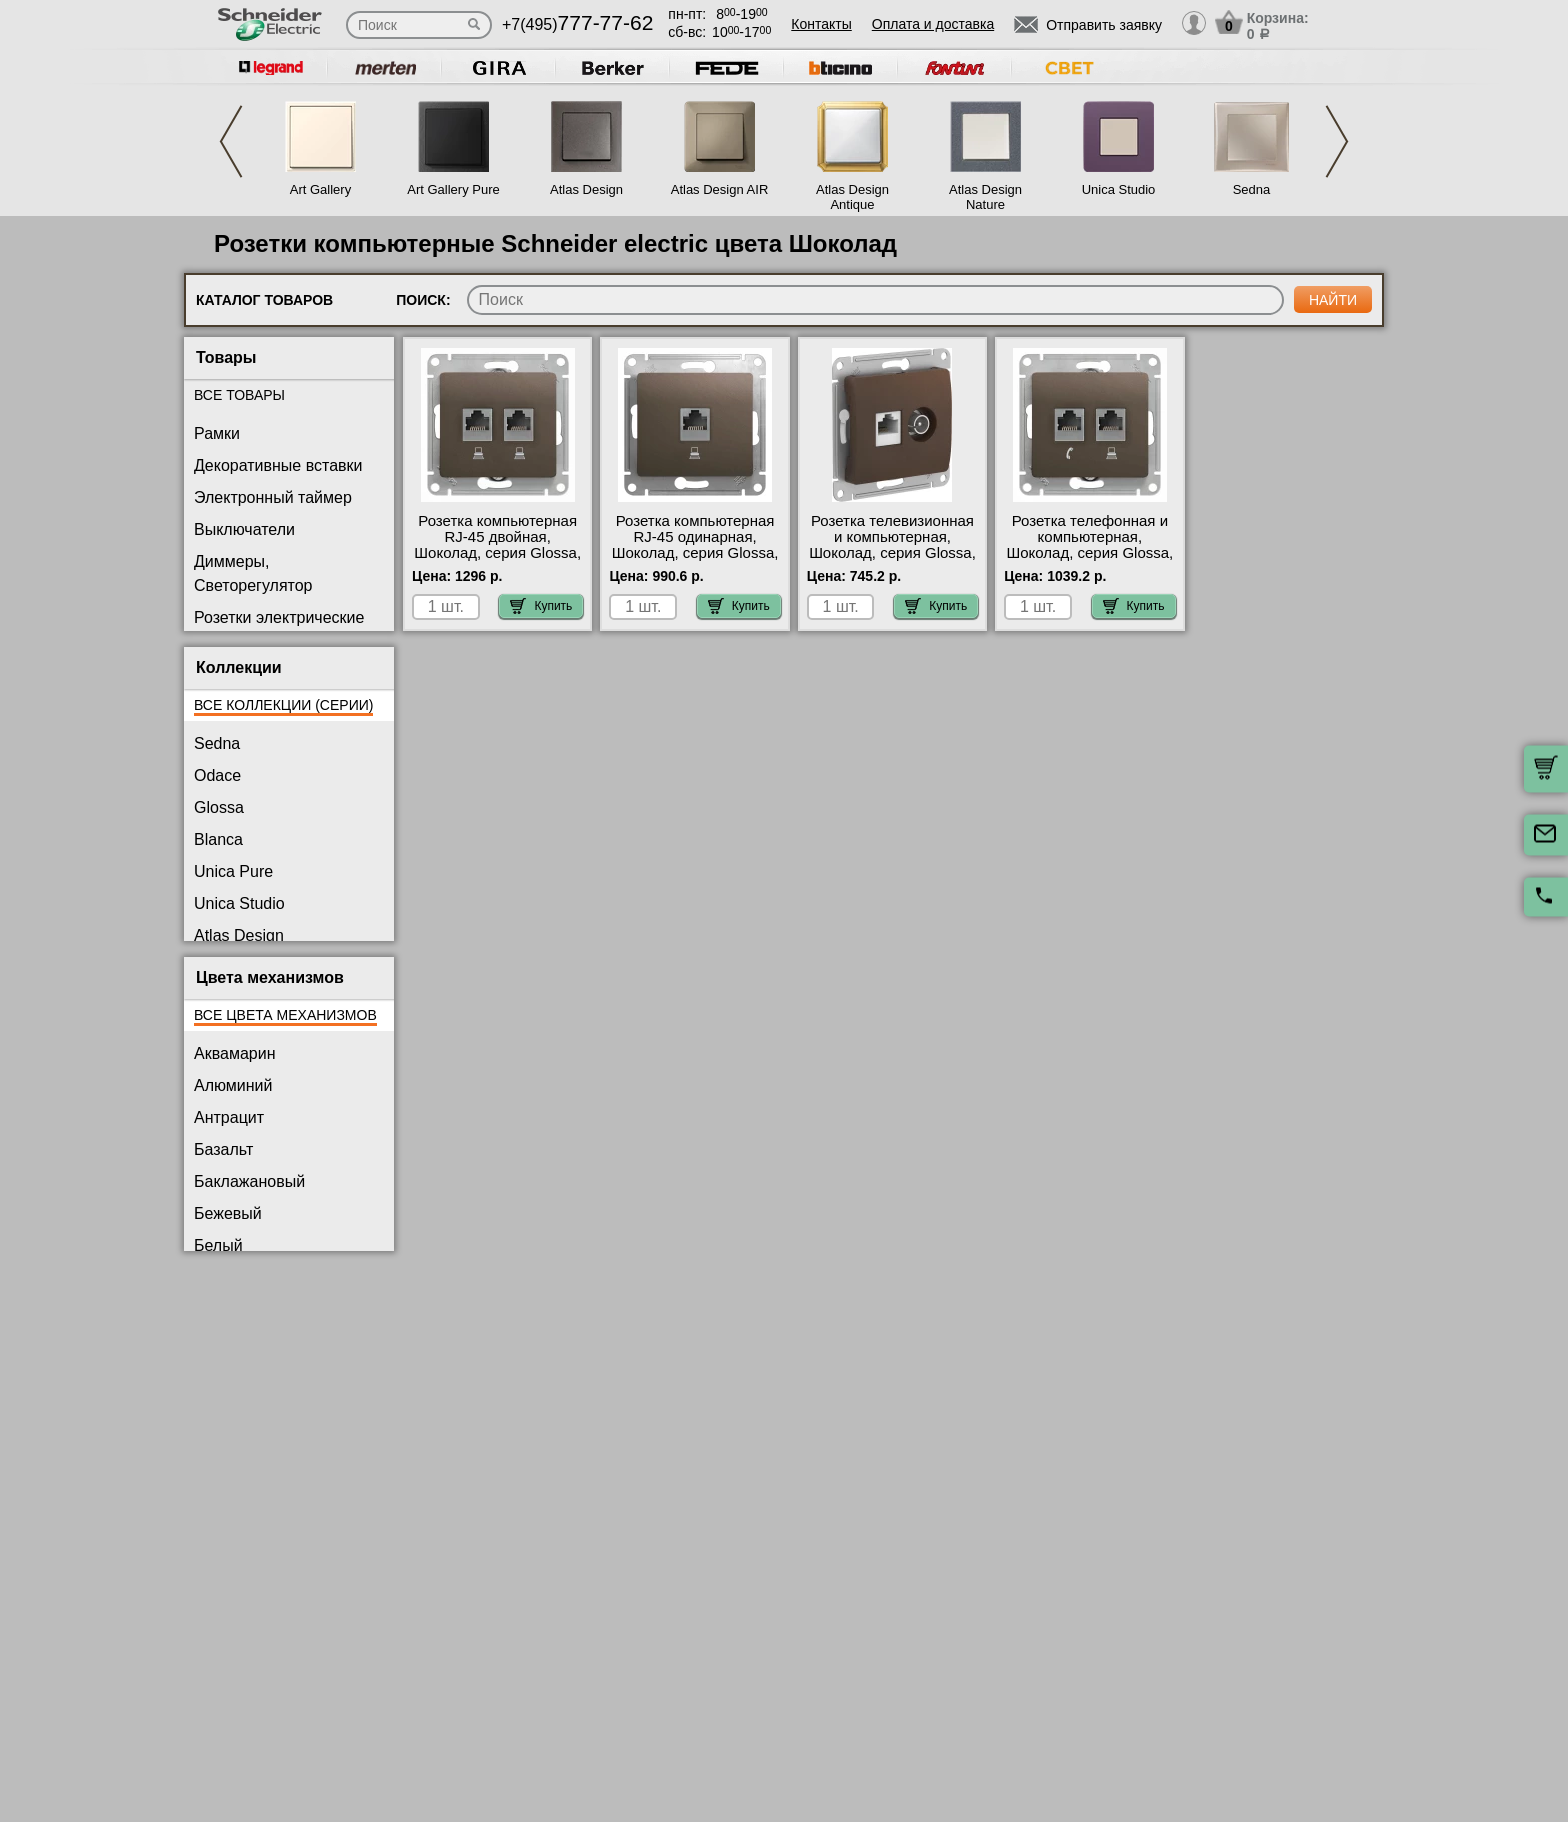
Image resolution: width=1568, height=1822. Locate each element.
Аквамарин (234, 1053)
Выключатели (244, 529)
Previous (231, 141)
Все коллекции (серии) (283, 705)
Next (1337, 141)
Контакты (821, 24)
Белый (218, 1245)
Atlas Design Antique (852, 197)
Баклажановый (249, 1181)
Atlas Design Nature (985, 197)
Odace (217, 775)
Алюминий (233, 1085)
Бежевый (228, 1213)
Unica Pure (233, 871)
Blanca (218, 839)
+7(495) (577, 24)
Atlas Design (586, 189)
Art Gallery (320, 189)
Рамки (217, 433)
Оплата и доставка (933, 24)
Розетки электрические (279, 617)
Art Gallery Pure (453, 189)
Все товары (239, 395)
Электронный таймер (273, 497)
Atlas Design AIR (720, 189)
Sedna (1252, 189)
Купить (541, 606)
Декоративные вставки (278, 465)
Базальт (223, 1149)
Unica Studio (1119, 189)
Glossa (219, 807)
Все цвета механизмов (285, 1015)
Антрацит (229, 1117)
